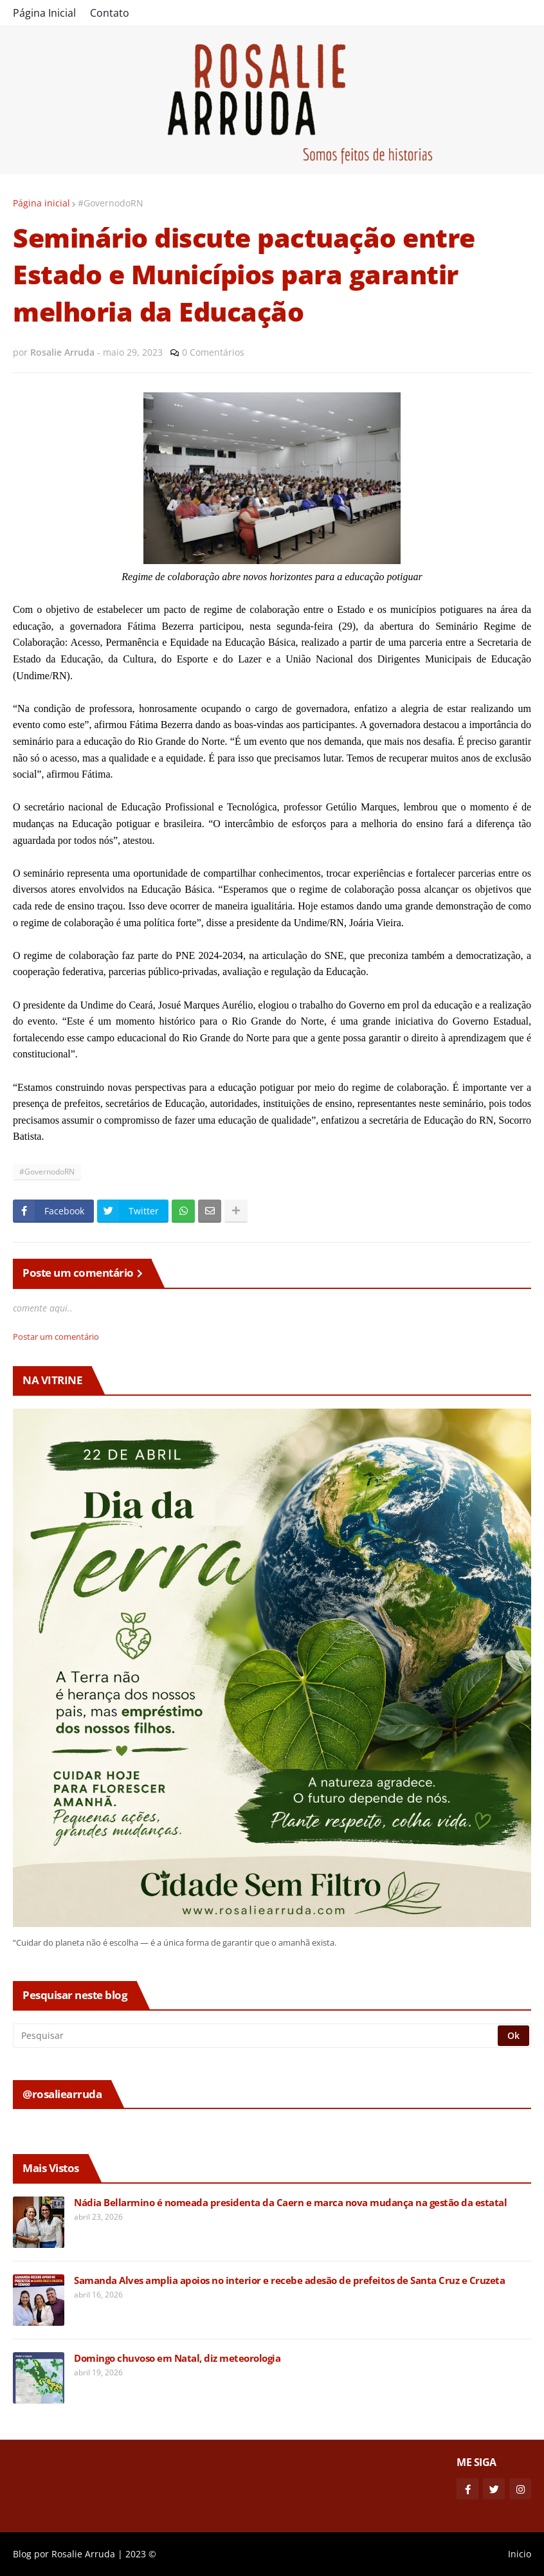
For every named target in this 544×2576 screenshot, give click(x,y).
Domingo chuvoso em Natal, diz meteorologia (177, 2358)
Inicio (519, 2554)
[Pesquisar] (256, 2035)
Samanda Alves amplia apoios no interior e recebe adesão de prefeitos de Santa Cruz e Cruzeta (289, 2280)
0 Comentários (213, 352)
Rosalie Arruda (83, 2554)
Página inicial (41, 203)
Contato (109, 13)
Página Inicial (44, 13)
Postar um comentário (56, 1336)
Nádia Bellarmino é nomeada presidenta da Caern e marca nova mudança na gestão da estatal (290, 2203)
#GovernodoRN (110, 203)
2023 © (140, 2554)
